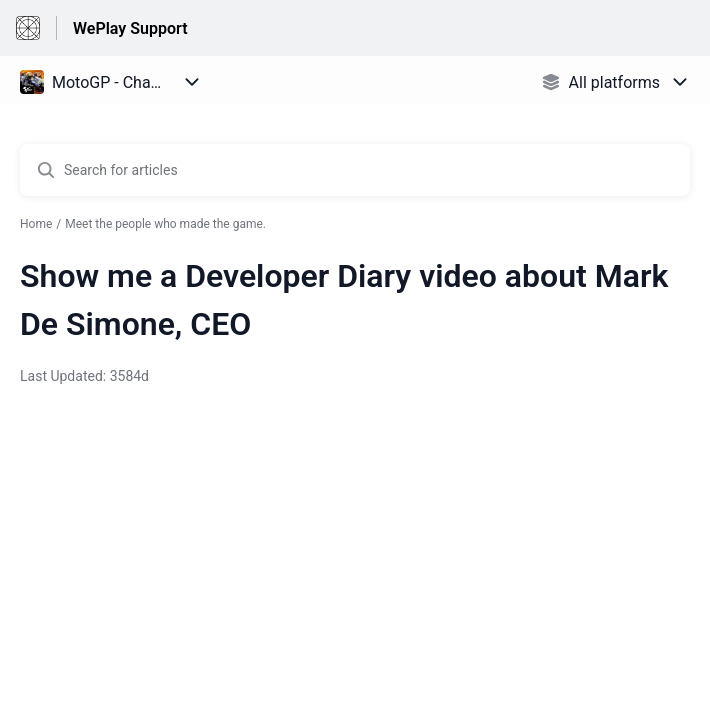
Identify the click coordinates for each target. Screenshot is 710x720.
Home (36, 224)
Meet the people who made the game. (165, 224)
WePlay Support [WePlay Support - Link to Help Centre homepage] (130, 28)
